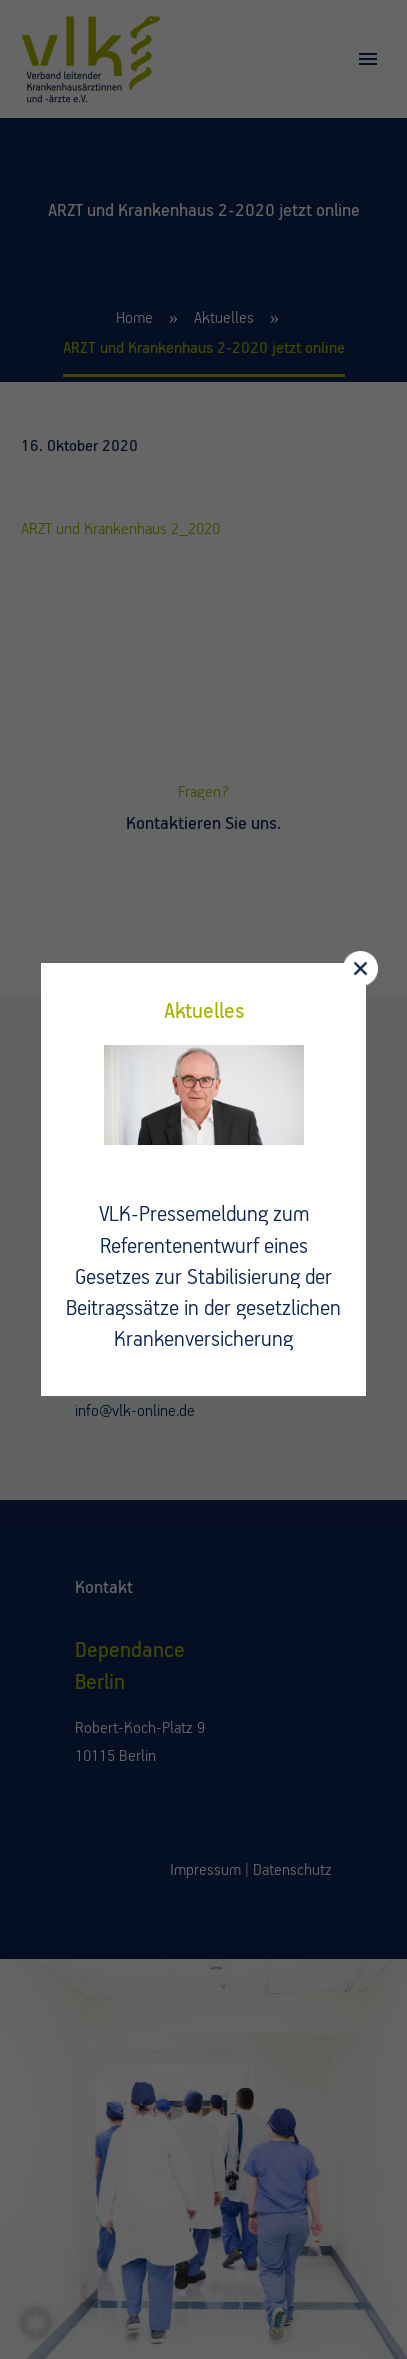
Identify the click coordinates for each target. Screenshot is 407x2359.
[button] (36, 2323)
